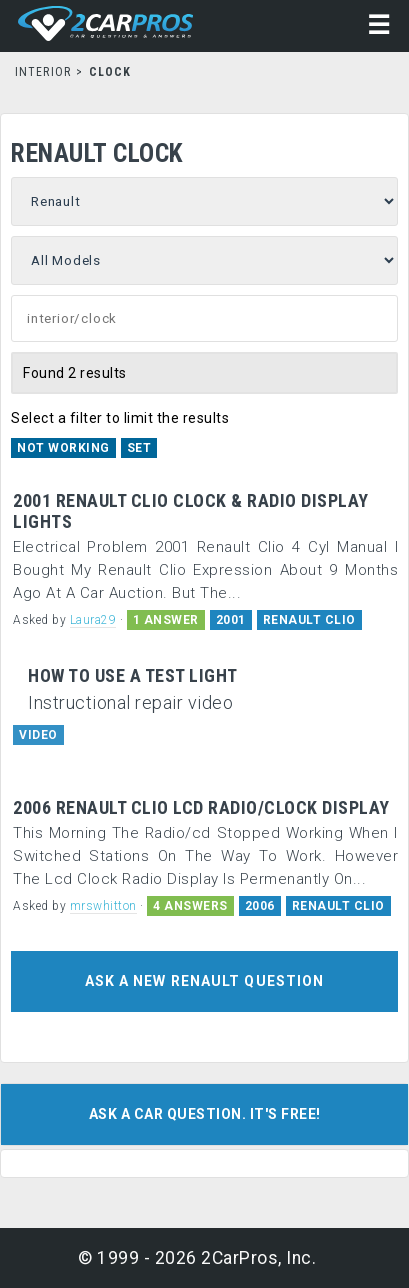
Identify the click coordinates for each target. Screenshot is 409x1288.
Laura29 (93, 620)
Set (139, 448)
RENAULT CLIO (309, 620)
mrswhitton (103, 906)
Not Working (63, 448)
